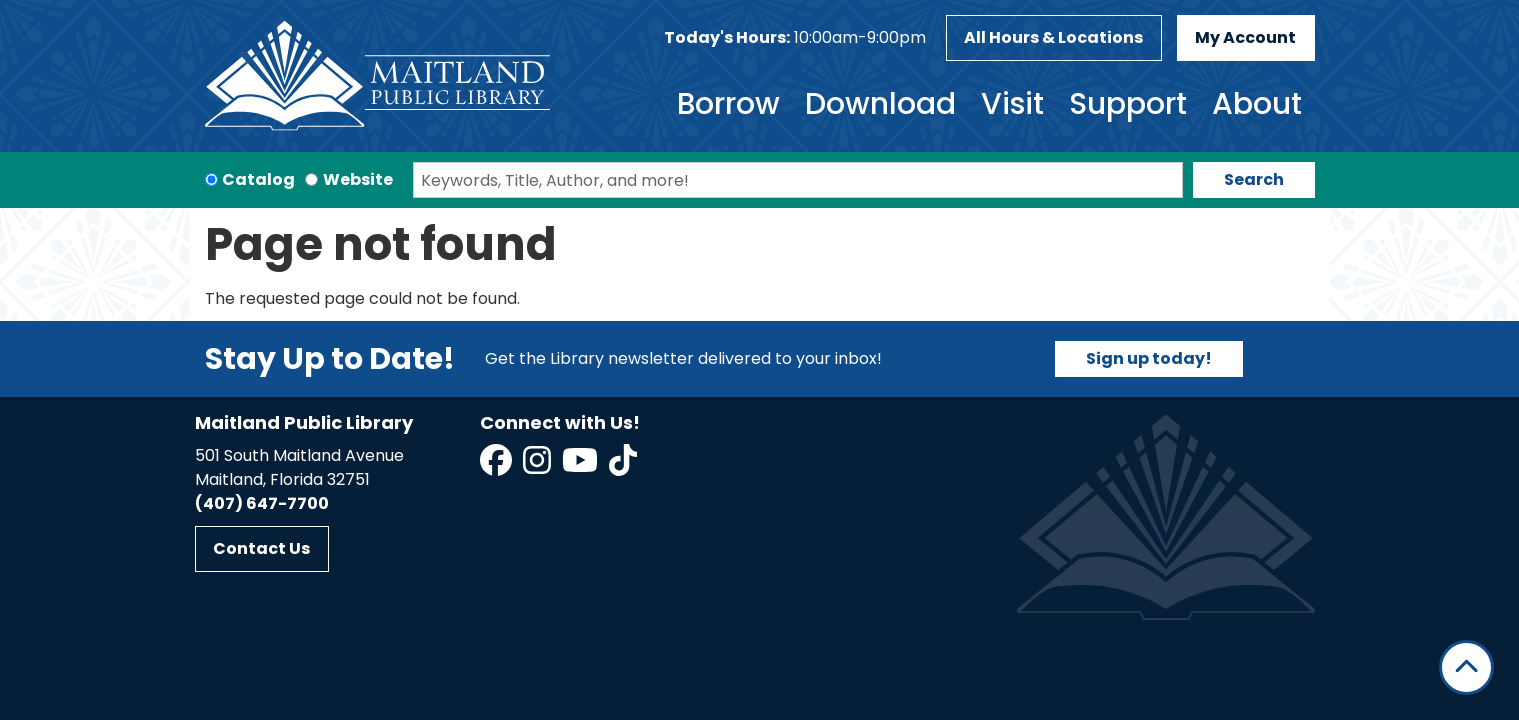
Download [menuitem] (880, 104)
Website (358, 179)
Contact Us (261, 548)
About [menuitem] (1257, 104)
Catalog (258, 179)
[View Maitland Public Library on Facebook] (497, 466)
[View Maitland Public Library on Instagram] (538, 466)
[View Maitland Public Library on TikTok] (623, 466)
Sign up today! (1149, 358)
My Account (1245, 37)
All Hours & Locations (1053, 37)
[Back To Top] (1466, 667)
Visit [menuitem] (1012, 104)
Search (1254, 179)
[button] (795, 38)
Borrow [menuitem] (728, 104)
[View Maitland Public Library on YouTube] (581, 466)
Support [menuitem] (1128, 104)
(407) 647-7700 (262, 503)
